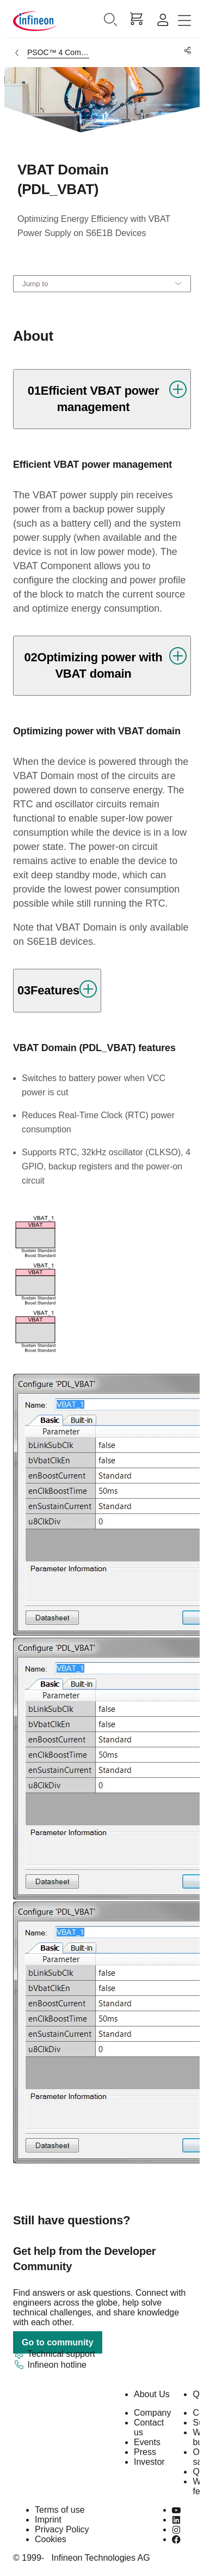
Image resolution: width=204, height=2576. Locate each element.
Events (147, 2442)
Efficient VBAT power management (92, 464)
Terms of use (60, 2509)
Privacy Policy (62, 2529)
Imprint (48, 2519)
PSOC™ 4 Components (58, 52)
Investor (149, 2461)
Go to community (58, 2342)
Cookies (50, 2539)
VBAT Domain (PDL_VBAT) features (94, 1047)
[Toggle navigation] (184, 21)
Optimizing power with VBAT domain (97, 731)
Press (145, 2452)
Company (152, 2412)
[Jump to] (102, 283)
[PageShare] (186, 51)
